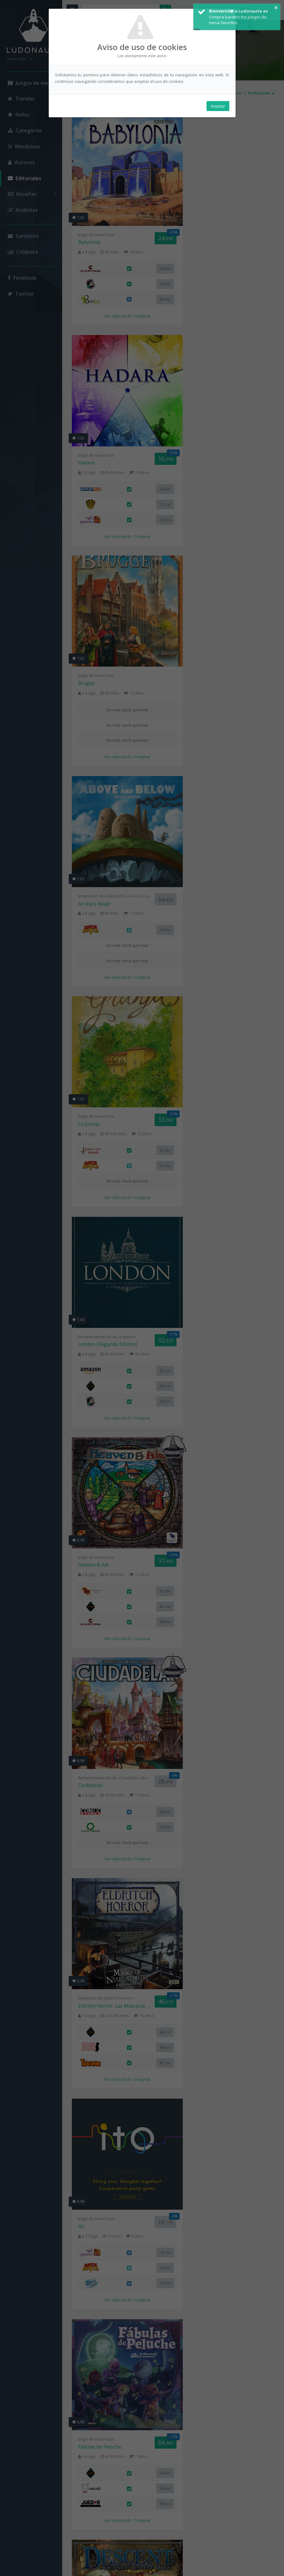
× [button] (275, 7)
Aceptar (218, 106)
